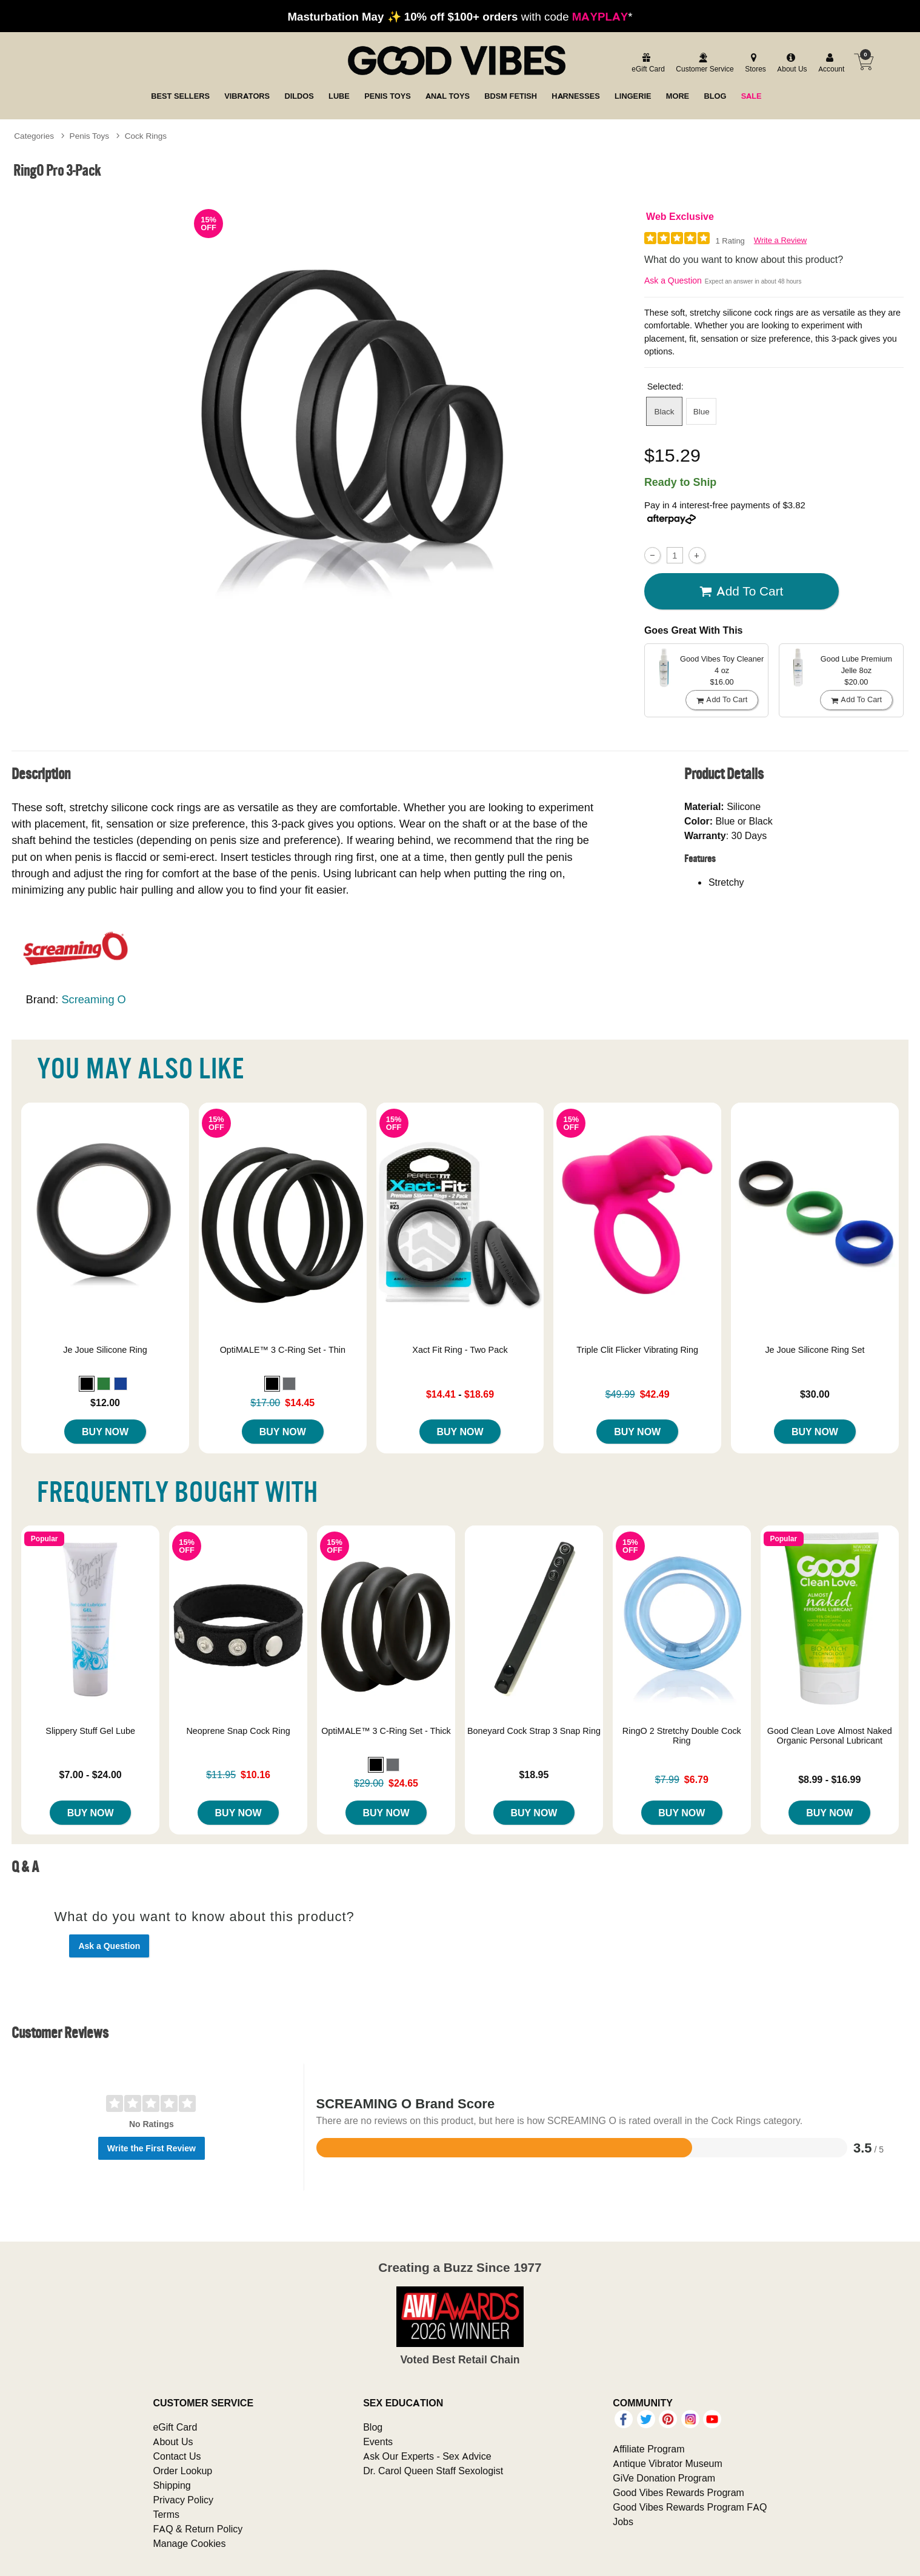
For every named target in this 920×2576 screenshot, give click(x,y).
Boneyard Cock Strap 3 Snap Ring (534, 1730)
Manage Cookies (189, 2543)
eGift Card (175, 2427)
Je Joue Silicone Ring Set (814, 1349)
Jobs (623, 2521)
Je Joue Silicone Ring (105, 1349)
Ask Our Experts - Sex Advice (427, 2456)
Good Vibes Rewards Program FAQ (690, 2507)
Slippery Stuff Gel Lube (90, 1730)
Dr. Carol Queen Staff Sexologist (433, 2471)
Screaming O (93, 999)
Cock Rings (146, 135)
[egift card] (646, 63)
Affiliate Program (648, 2449)
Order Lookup (182, 2471)
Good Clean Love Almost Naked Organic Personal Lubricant (829, 1735)
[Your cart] (863, 61)
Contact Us (177, 2456)
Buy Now (105, 1432)
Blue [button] (701, 411)
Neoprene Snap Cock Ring (238, 1730)
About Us (173, 2441)
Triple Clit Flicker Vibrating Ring (637, 1349)
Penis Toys (90, 135)
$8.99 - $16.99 (829, 1779)
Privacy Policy (183, 2500)
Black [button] (665, 411)
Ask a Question (673, 280)
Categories (34, 135)
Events (378, 2441)
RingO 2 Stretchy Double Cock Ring (681, 1735)
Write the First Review (151, 2148)
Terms (166, 2514)
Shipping (171, 2485)
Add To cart (741, 591)
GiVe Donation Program (664, 2478)
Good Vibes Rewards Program (678, 2492)
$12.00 (105, 1402)
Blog (372, 2427)
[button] (86, 1383)
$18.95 (533, 1774)
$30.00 (815, 1394)
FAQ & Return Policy (197, 2529)
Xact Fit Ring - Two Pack (459, 1349)
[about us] (790, 63)
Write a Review (780, 240)
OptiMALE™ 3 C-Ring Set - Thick (386, 1730)
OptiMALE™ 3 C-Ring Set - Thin (282, 1349)
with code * (459, 16)
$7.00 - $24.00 (90, 1774)
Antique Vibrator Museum (667, 2463)
